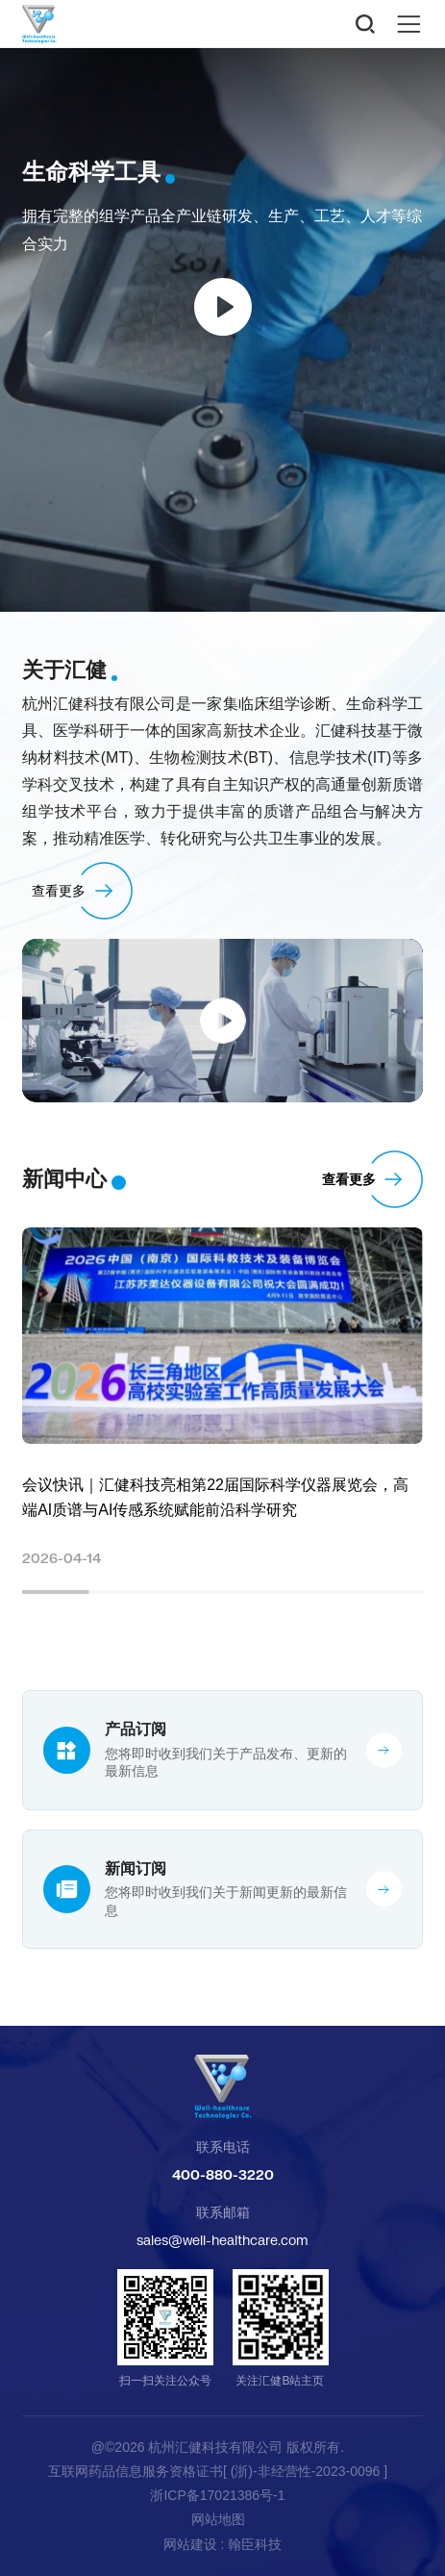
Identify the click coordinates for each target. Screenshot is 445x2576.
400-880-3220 (223, 2174)
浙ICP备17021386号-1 (217, 2495)
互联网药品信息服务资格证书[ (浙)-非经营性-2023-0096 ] (217, 2471)
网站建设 (190, 2544)
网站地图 (218, 2519)
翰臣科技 (255, 2544)
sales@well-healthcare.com (222, 2240)
